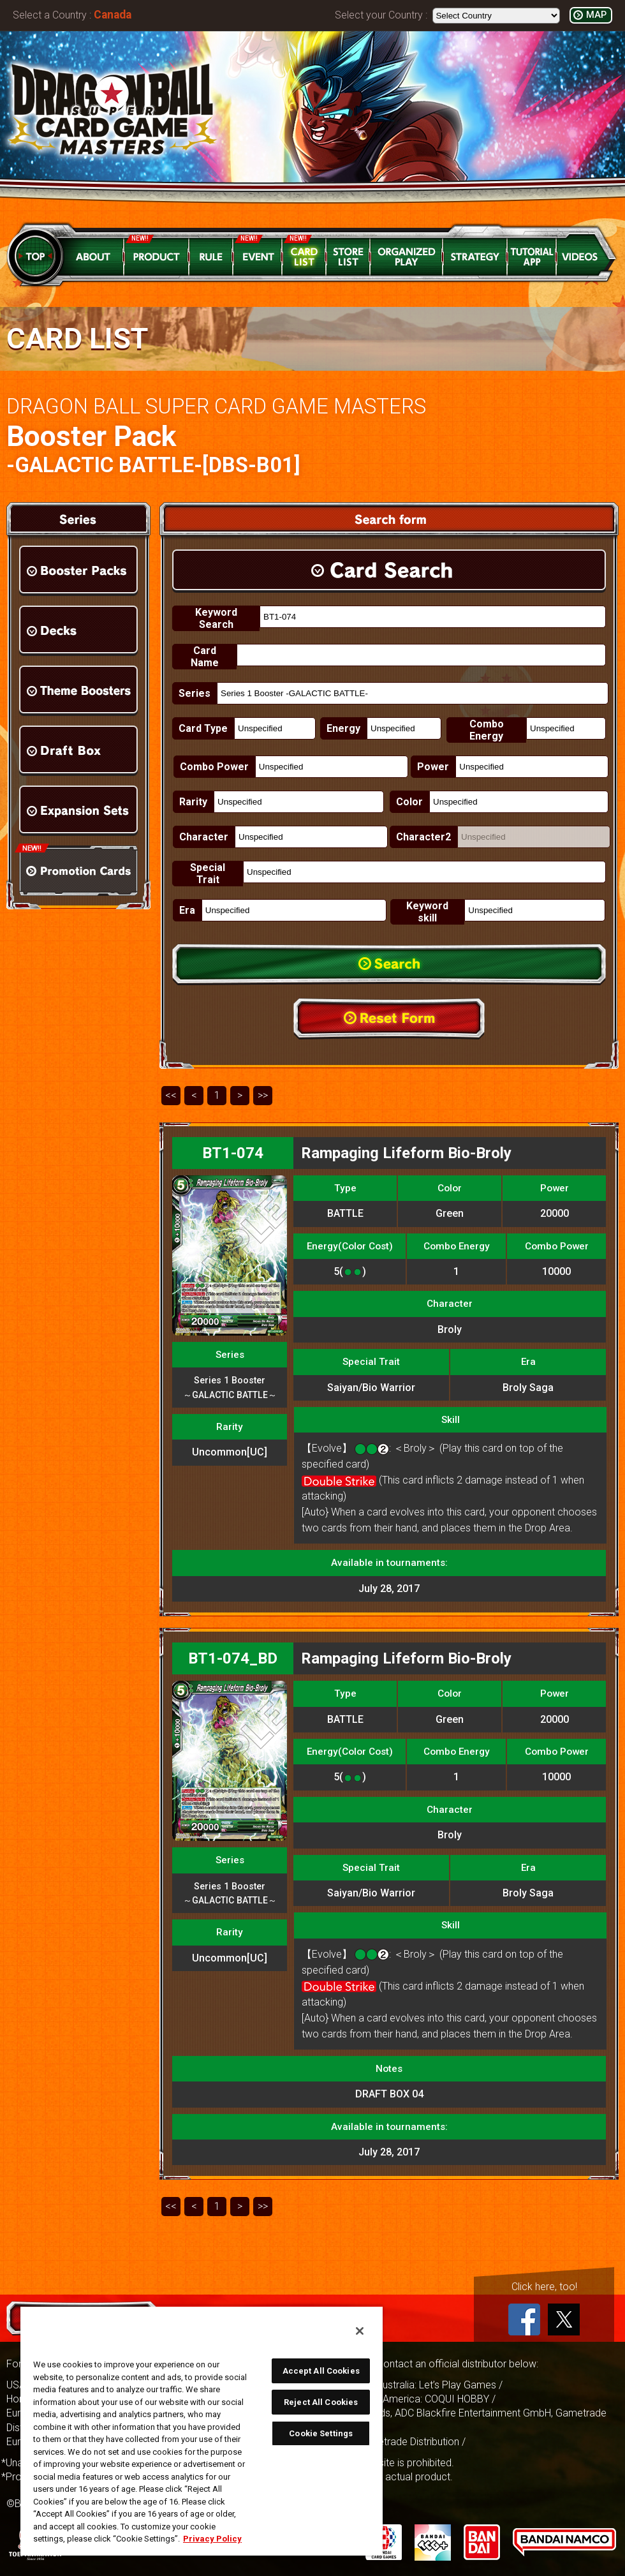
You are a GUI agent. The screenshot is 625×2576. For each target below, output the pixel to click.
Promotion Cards (78, 870)
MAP (596, 15)
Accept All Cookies (321, 2371)
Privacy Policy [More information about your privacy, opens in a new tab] (212, 2538)
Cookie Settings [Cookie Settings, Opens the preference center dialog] (321, 2433)
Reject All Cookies (321, 2402)
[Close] (360, 2331)
